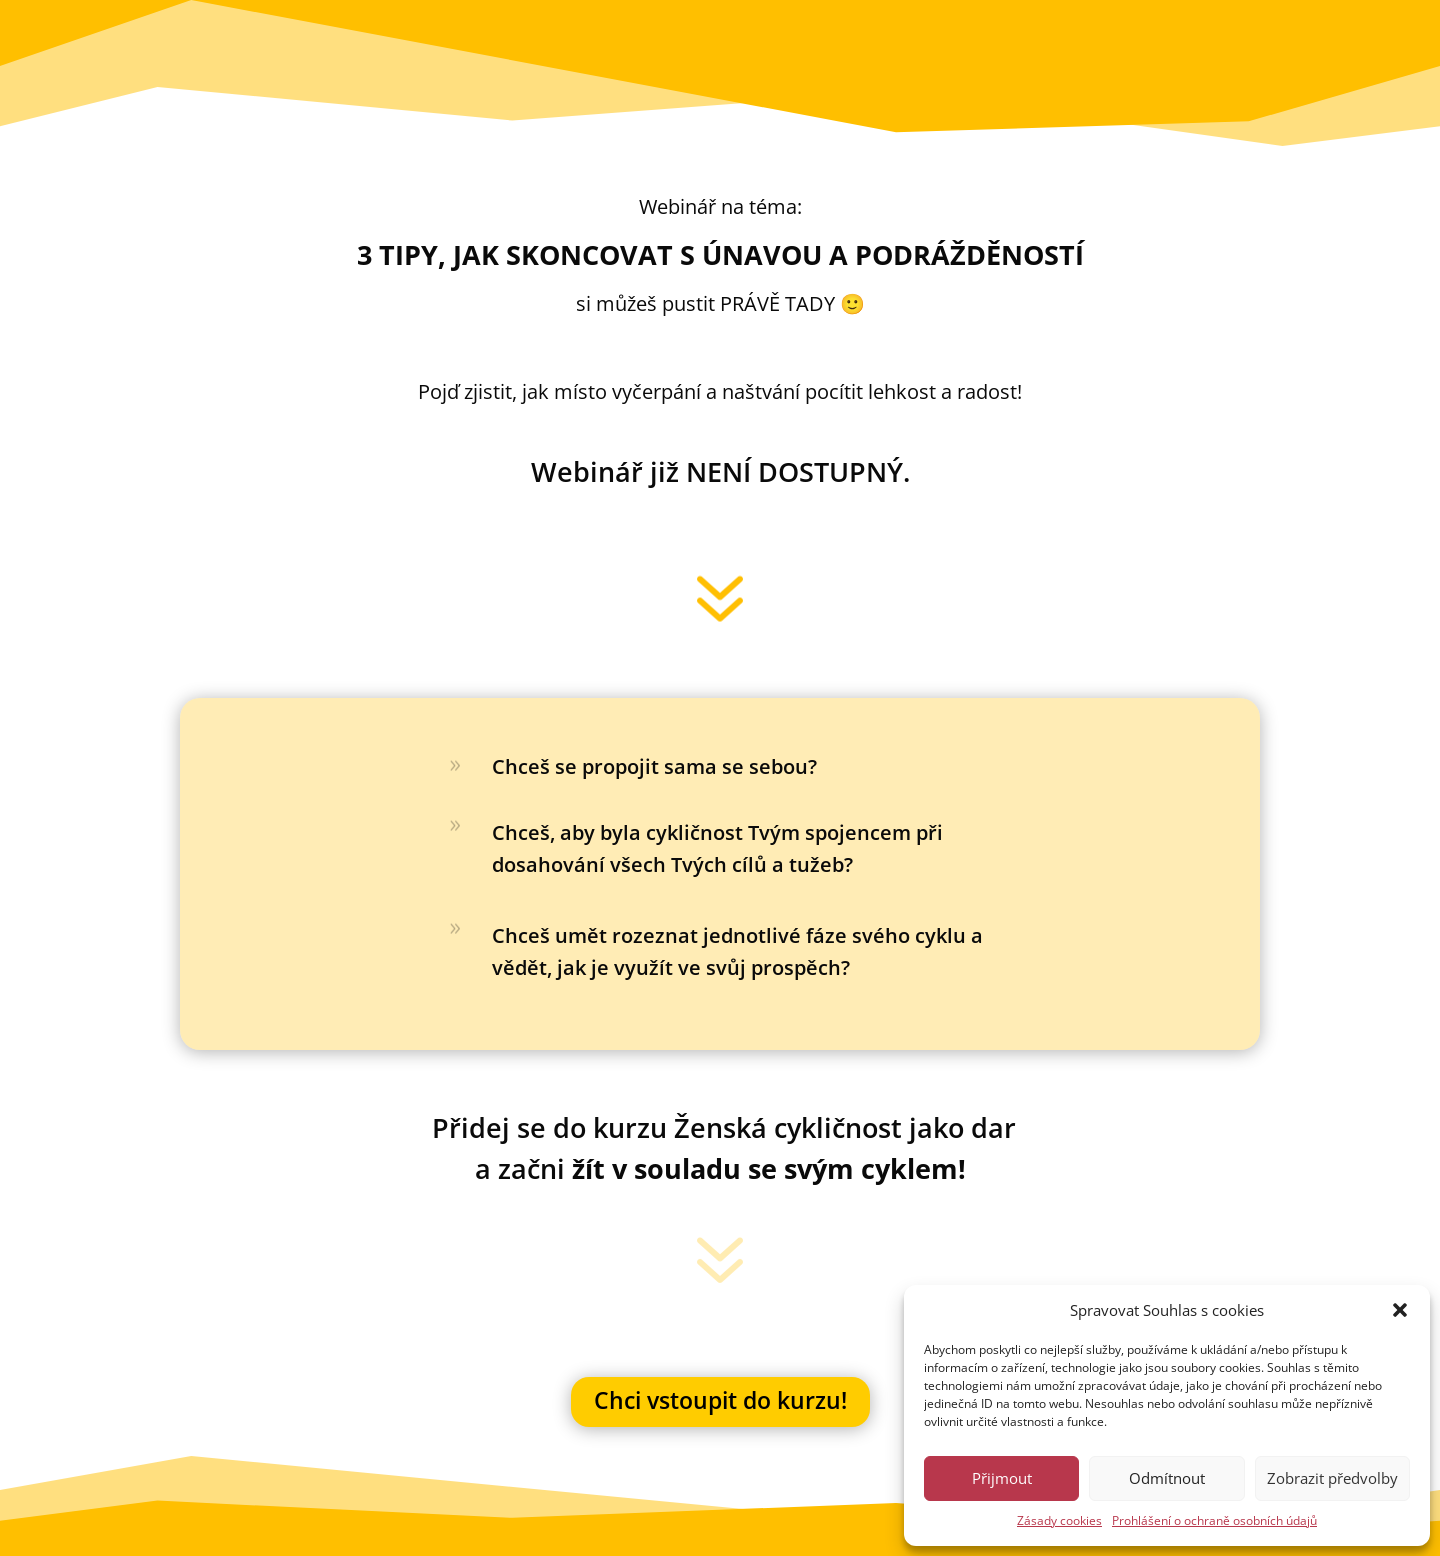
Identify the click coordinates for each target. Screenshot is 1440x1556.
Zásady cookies (1059, 1520)
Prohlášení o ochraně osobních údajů (1214, 1520)
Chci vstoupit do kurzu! (720, 1400)
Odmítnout (1167, 1478)
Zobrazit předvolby (1332, 1478)
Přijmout (1002, 1478)
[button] (1400, 1310)
